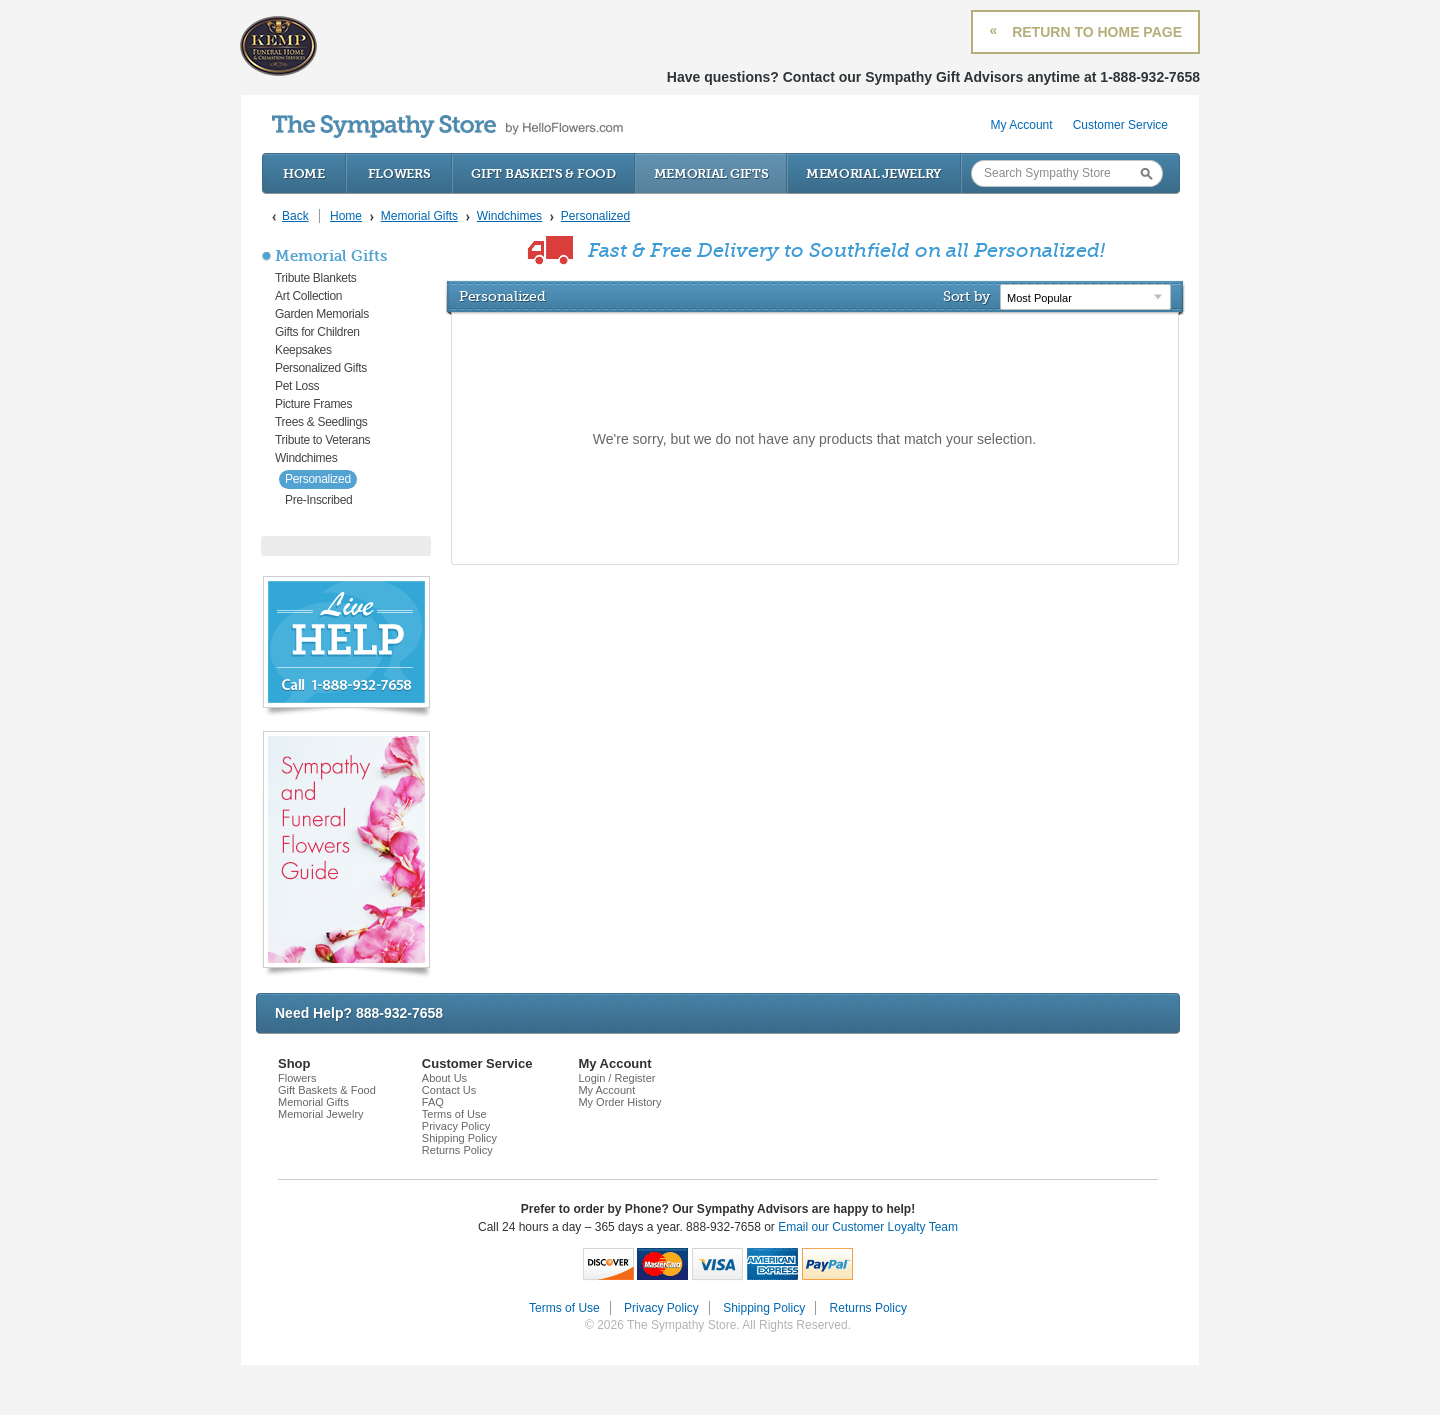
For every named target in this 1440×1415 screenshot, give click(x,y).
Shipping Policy (459, 1138)
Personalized (318, 479)
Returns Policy (457, 1150)
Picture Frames (313, 404)
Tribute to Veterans (322, 440)
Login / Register (616, 1078)
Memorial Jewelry (874, 173)
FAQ (433, 1102)
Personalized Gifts (321, 368)
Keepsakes (303, 350)
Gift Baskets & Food (543, 173)
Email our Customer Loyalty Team (868, 1227)
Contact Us (449, 1090)
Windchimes (306, 458)
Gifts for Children (317, 332)
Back (295, 216)
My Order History (619, 1102)
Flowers (399, 173)
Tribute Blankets (315, 278)
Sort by (966, 296)
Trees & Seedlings (321, 422)
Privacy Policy (456, 1126)
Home (304, 173)
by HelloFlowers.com (447, 126)
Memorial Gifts (711, 173)
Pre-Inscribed (318, 500)
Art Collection (308, 296)
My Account (1022, 125)
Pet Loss (297, 386)
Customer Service (1120, 125)
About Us (444, 1078)
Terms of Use (454, 1114)
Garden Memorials (322, 314)
